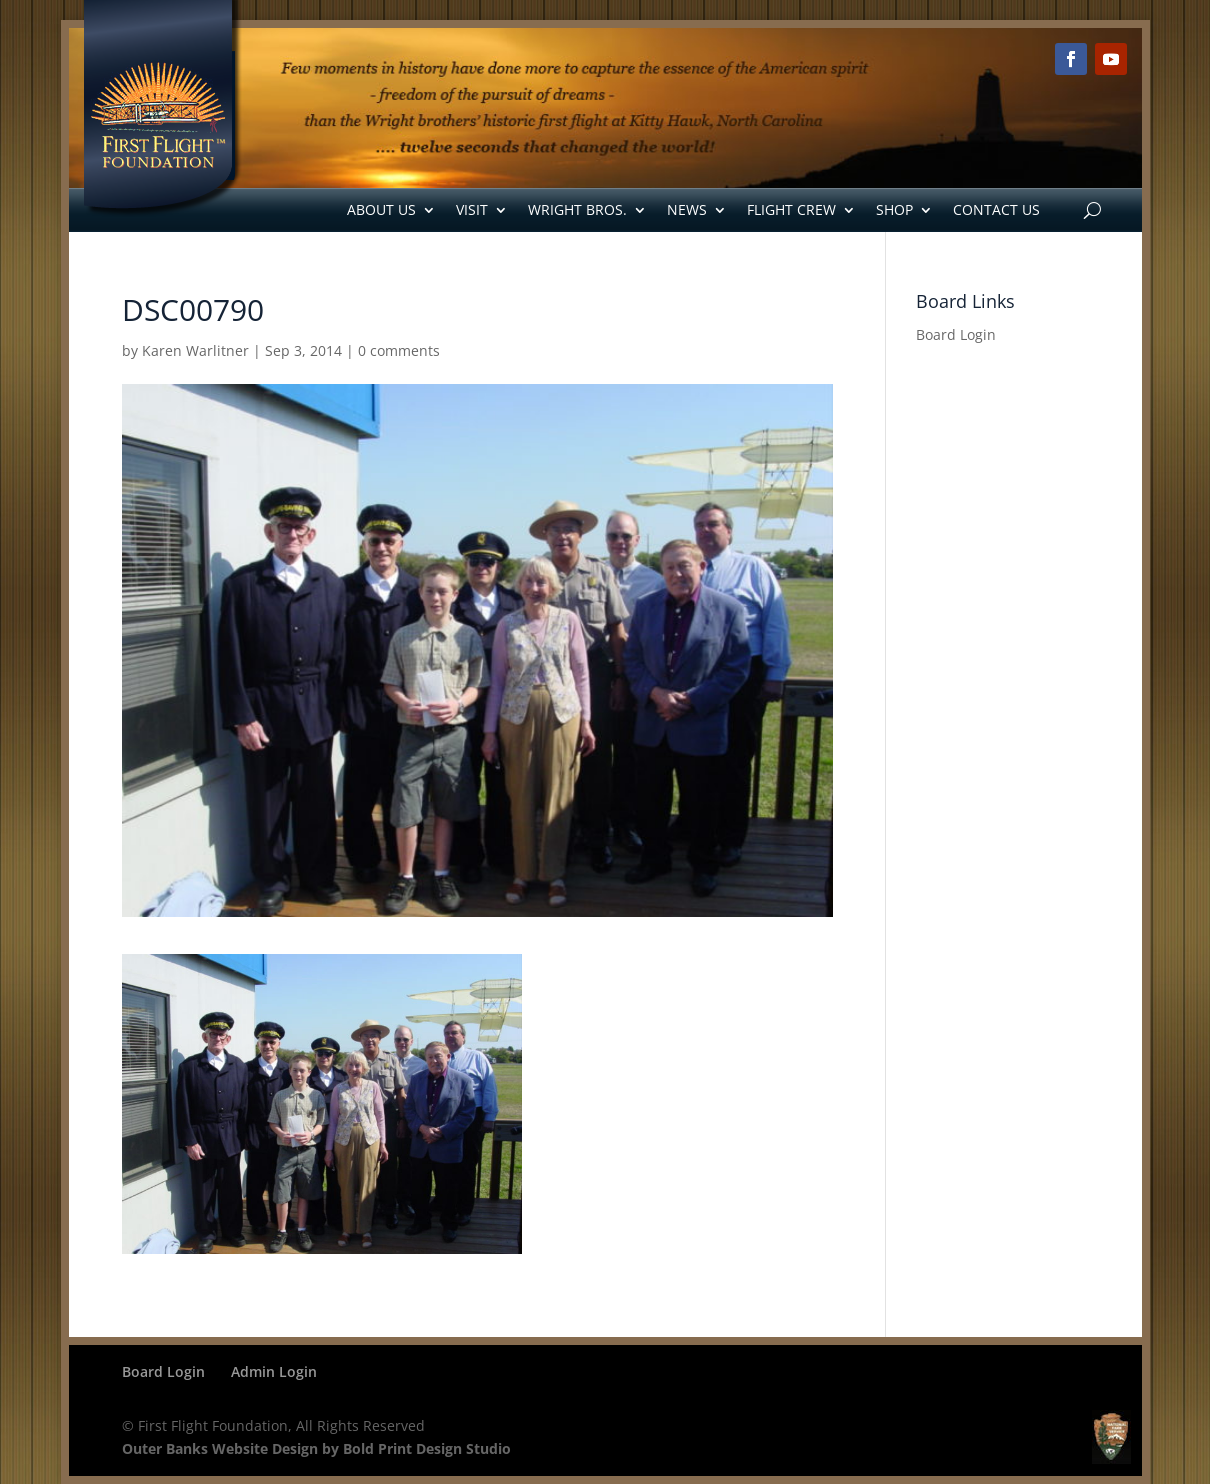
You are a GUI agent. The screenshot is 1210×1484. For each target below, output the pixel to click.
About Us (381, 209)
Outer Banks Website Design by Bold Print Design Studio (316, 1448)
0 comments (399, 350)
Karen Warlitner (195, 350)
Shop (894, 209)
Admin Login (274, 1371)
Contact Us (996, 209)
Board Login (956, 334)
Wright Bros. (577, 209)
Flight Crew (791, 209)
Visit (472, 209)
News (687, 209)
